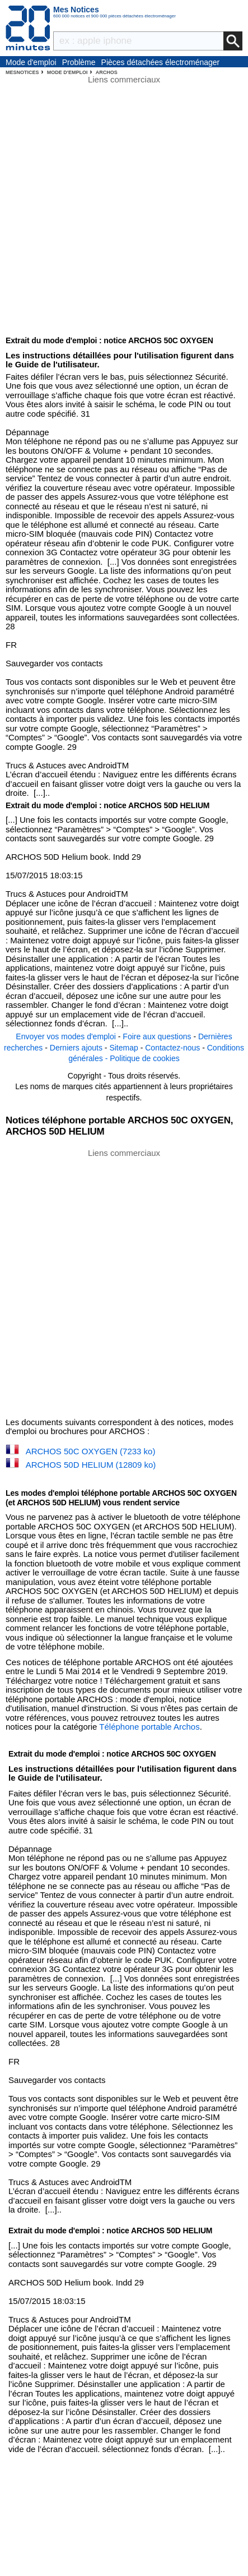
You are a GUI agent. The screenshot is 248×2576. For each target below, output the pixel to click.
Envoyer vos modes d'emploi (66, 1036)
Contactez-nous (172, 1047)
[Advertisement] (124, 1282)
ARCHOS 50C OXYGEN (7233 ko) (91, 1451)
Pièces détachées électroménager (160, 62)
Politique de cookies (145, 1058)
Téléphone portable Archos (149, 1726)
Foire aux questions (157, 1036)
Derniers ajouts (76, 1047)
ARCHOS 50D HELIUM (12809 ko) (91, 1464)
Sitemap (123, 1047)
